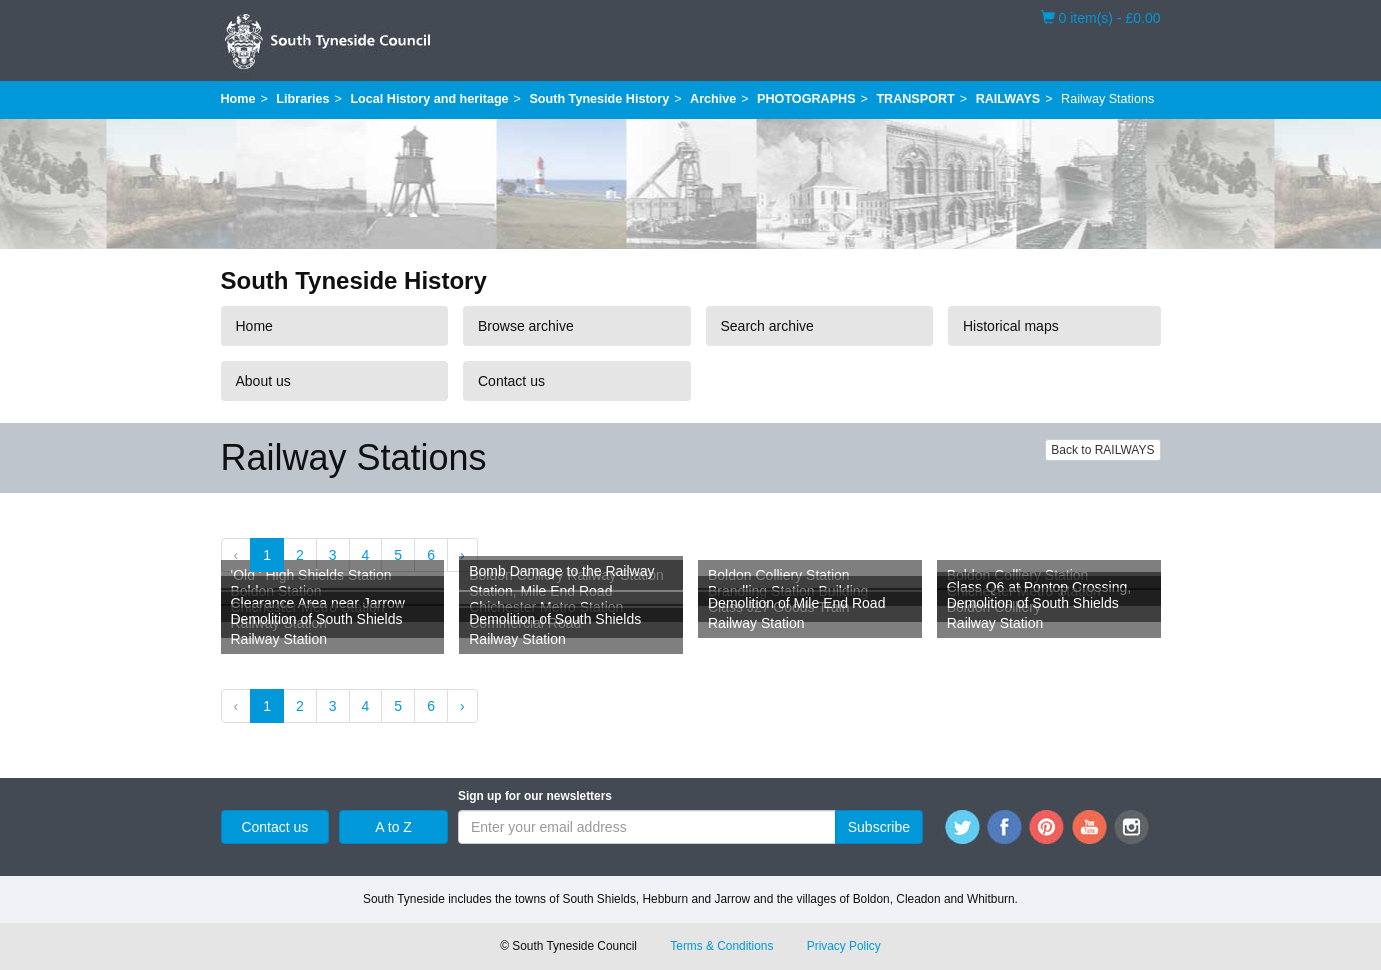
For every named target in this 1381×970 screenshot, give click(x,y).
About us (263, 381)
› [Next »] (462, 555)
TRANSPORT (915, 99)
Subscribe (879, 827)
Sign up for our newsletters (535, 796)
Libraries (302, 99)
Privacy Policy (844, 946)
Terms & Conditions (721, 946)
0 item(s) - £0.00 (1101, 17)
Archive (713, 99)
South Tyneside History (599, 99)
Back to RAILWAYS (1102, 450)
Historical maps (1011, 326)
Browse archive (526, 326)
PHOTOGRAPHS (806, 99)
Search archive (767, 326)
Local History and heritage (429, 99)
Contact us (511, 381)
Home (238, 99)
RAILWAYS (1008, 99)
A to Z (393, 827)
